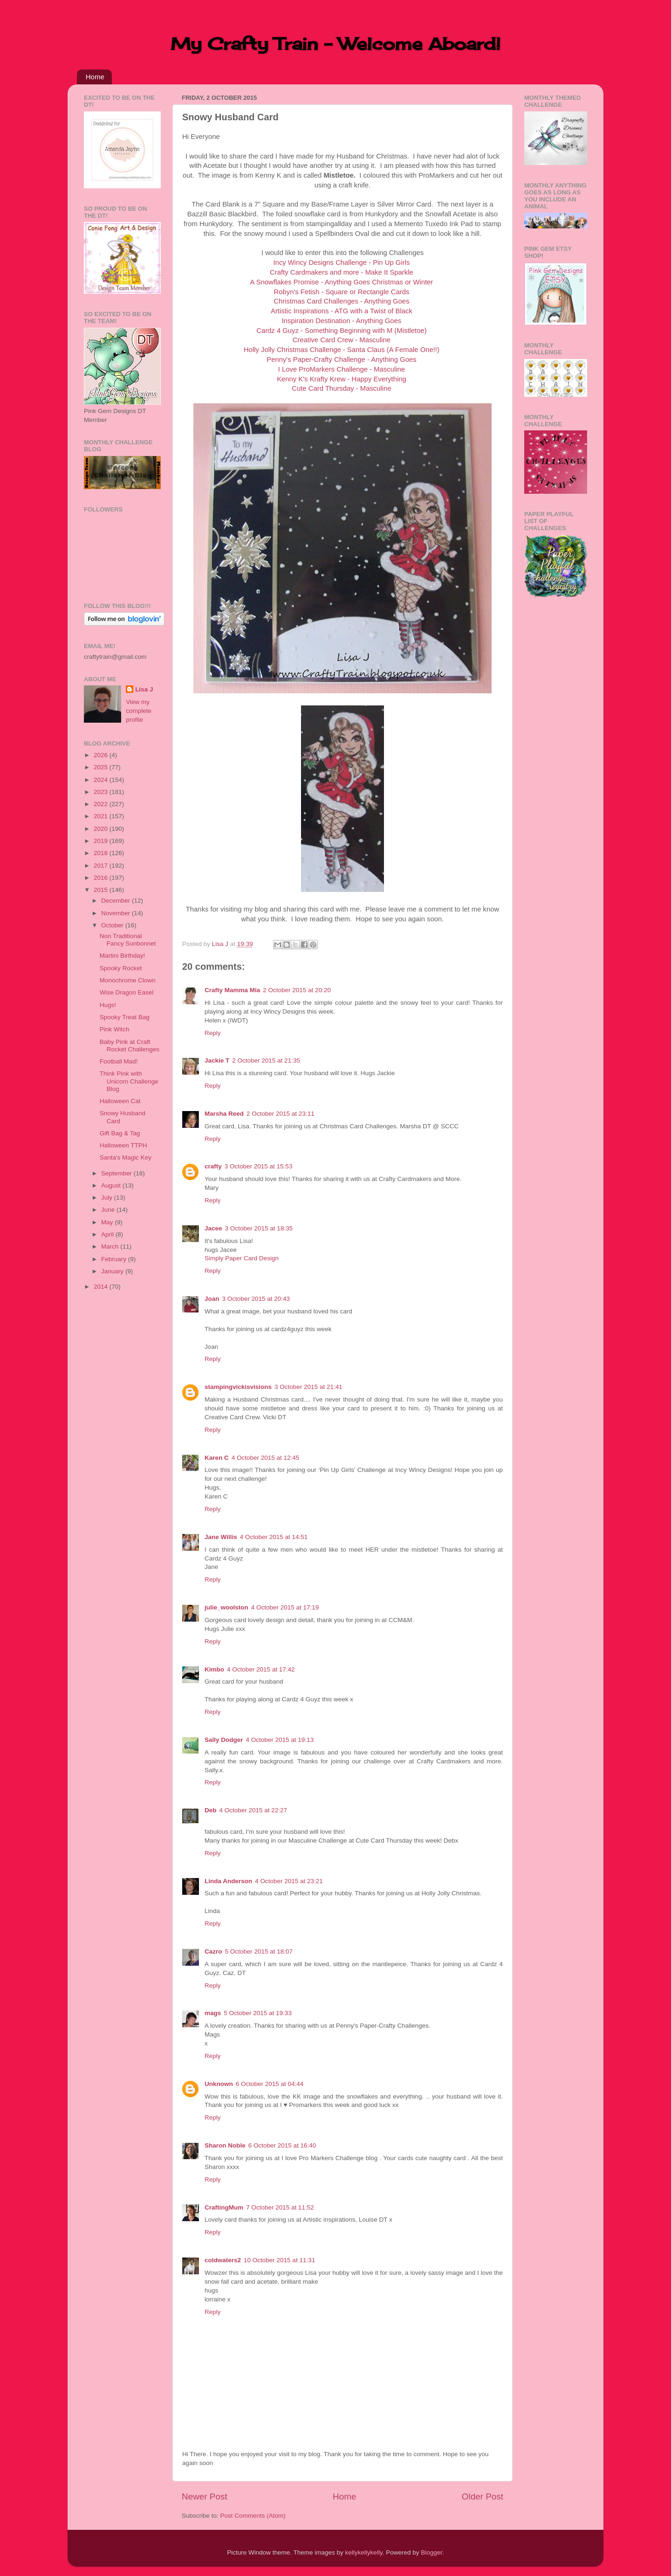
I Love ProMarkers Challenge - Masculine (341, 369)
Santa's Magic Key (125, 1157)
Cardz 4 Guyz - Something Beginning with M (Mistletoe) (341, 330)
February (114, 1259)
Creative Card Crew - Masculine (341, 340)
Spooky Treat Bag (125, 1017)
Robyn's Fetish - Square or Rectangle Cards (342, 292)
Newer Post (204, 2496)
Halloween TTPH (123, 1145)
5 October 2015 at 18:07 (259, 1951)
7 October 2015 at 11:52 (280, 2207)
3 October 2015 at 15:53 (259, 1166)
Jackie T (217, 1060)
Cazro (213, 1951)
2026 (102, 755)
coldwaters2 (223, 2260)
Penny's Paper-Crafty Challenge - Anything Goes (341, 359)
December (116, 900)
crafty (213, 1166)
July (107, 1197)
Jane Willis (221, 1536)
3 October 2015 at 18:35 (259, 1228)
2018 (102, 852)
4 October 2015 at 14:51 (274, 1536)
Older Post (482, 2496)
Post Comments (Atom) (253, 2515)
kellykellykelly (364, 2552)
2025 (102, 767)
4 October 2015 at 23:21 (289, 1881)
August (112, 1185)
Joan (212, 1298)
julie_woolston (226, 1607)
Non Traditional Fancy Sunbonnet (128, 939)
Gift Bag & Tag (120, 1133)
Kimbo (214, 1669)
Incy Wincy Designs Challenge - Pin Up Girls (342, 262)
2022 (102, 804)
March (110, 1246)
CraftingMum (224, 2207)
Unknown (219, 2083)
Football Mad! (119, 1061)
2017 (102, 865)
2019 (102, 840)
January (113, 1271)
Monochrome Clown (128, 980)
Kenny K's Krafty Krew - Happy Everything (341, 379)
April (108, 1234)
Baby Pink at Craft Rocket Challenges (129, 1045)
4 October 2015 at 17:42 (261, 1669)
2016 (102, 877)
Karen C (217, 1457)
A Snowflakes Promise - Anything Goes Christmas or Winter (341, 282)
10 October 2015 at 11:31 (279, 2260)
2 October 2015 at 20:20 (297, 990)
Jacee (213, 1228)
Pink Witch (115, 1029)
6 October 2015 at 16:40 (282, 2145)
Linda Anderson (228, 1881)
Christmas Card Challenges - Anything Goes (341, 301)
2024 (102, 779)
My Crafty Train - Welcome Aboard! (335, 44)
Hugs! (108, 1004)
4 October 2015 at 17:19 (285, 1607)
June (108, 1209)
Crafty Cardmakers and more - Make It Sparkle (341, 272)
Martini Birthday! (122, 955)
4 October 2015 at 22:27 (253, 1810)
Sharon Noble (225, 2145)
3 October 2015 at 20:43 (256, 1298)
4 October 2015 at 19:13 (280, 1739)
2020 (102, 828)
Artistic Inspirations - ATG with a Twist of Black (341, 311)
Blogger (431, 2552)
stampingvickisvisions (238, 1386)
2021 (102, 816)
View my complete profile (138, 710)
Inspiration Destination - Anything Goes (342, 321)
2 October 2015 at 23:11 (280, 1113)
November (116, 913)
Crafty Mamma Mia (232, 990)
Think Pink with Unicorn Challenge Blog (129, 1081)
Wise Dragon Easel (127, 992)
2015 (102, 889)
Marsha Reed (224, 1113)
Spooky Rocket (121, 968)
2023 (102, 791)
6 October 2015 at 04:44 (270, 2083)
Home (95, 77)
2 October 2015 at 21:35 (266, 1060)
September (117, 1173)
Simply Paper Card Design (242, 1258)
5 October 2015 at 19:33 (258, 2013)
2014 (102, 1286)
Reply (213, 1032)
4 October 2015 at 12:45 (266, 1457)
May (108, 1222)
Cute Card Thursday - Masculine (341, 388)
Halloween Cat (120, 1101)
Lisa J (144, 689)
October (113, 925)
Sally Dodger (224, 1739)
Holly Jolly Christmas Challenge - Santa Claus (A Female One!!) (341, 349)
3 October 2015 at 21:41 (308, 1386)
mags (213, 2013)
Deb (211, 1810)
